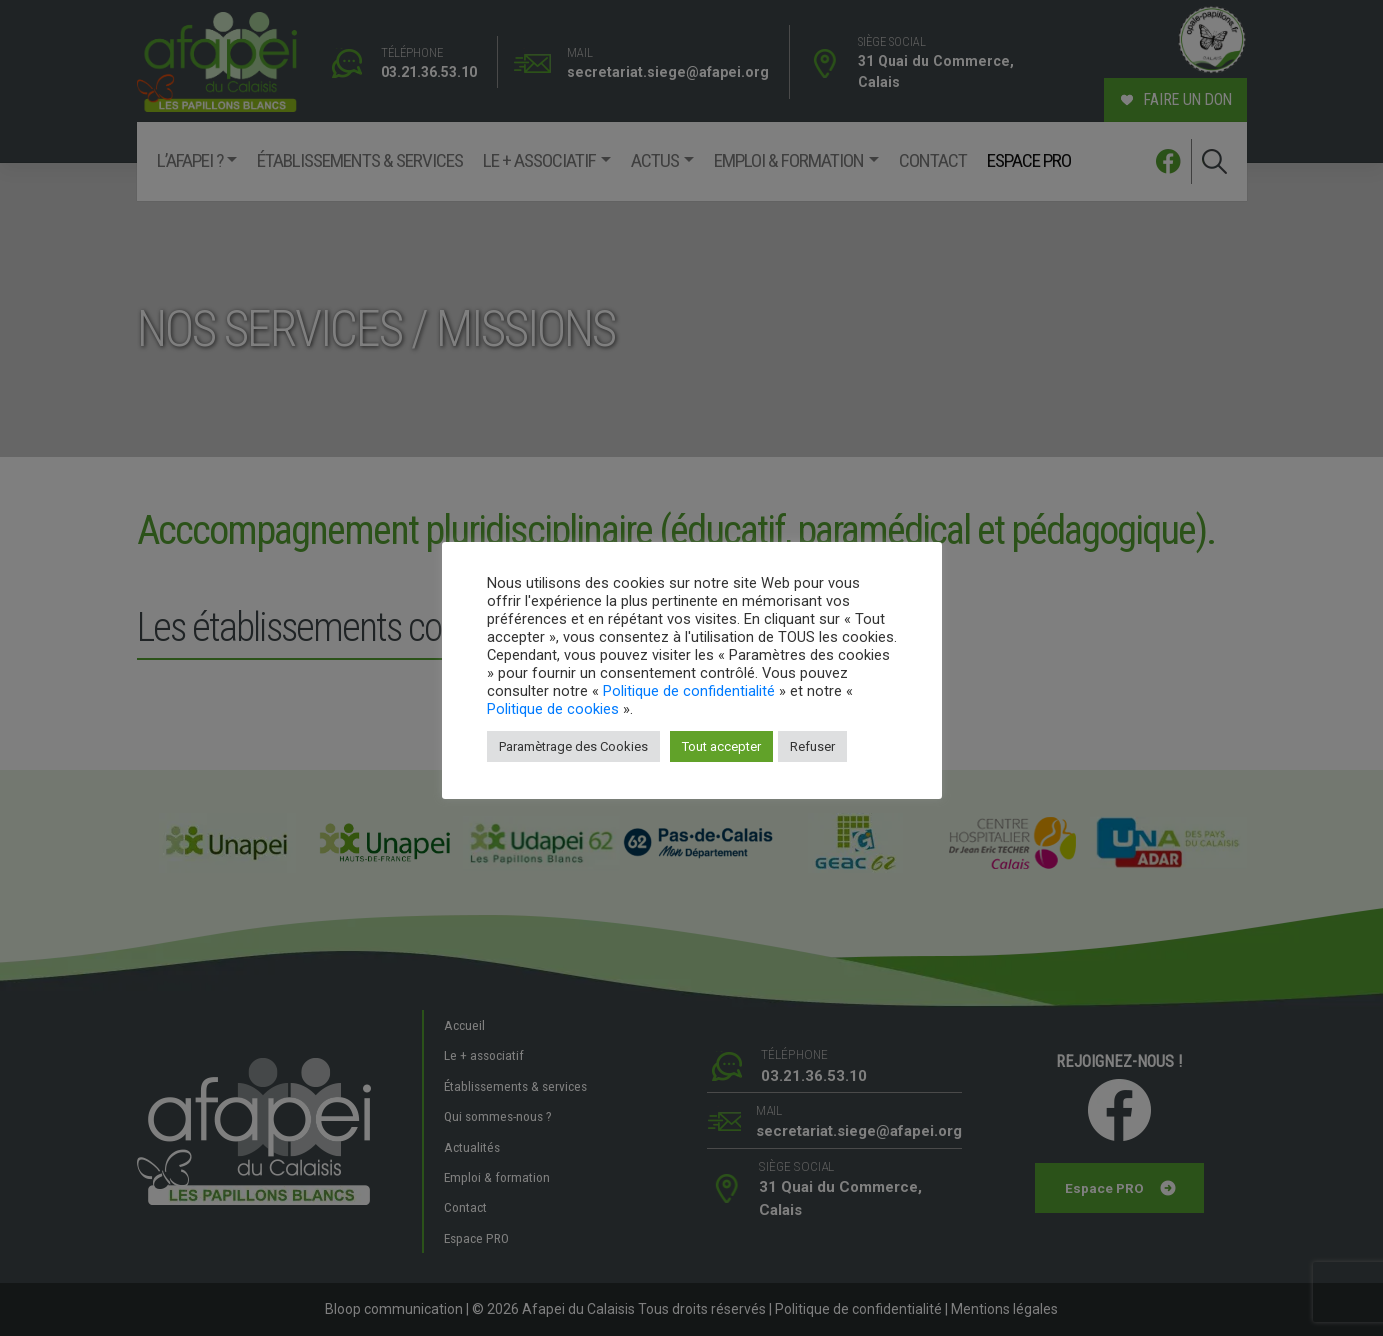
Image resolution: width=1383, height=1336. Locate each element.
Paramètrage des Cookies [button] (573, 746)
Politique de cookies (553, 709)
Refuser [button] (812, 746)
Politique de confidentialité (689, 691)
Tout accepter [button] (721, 746)
